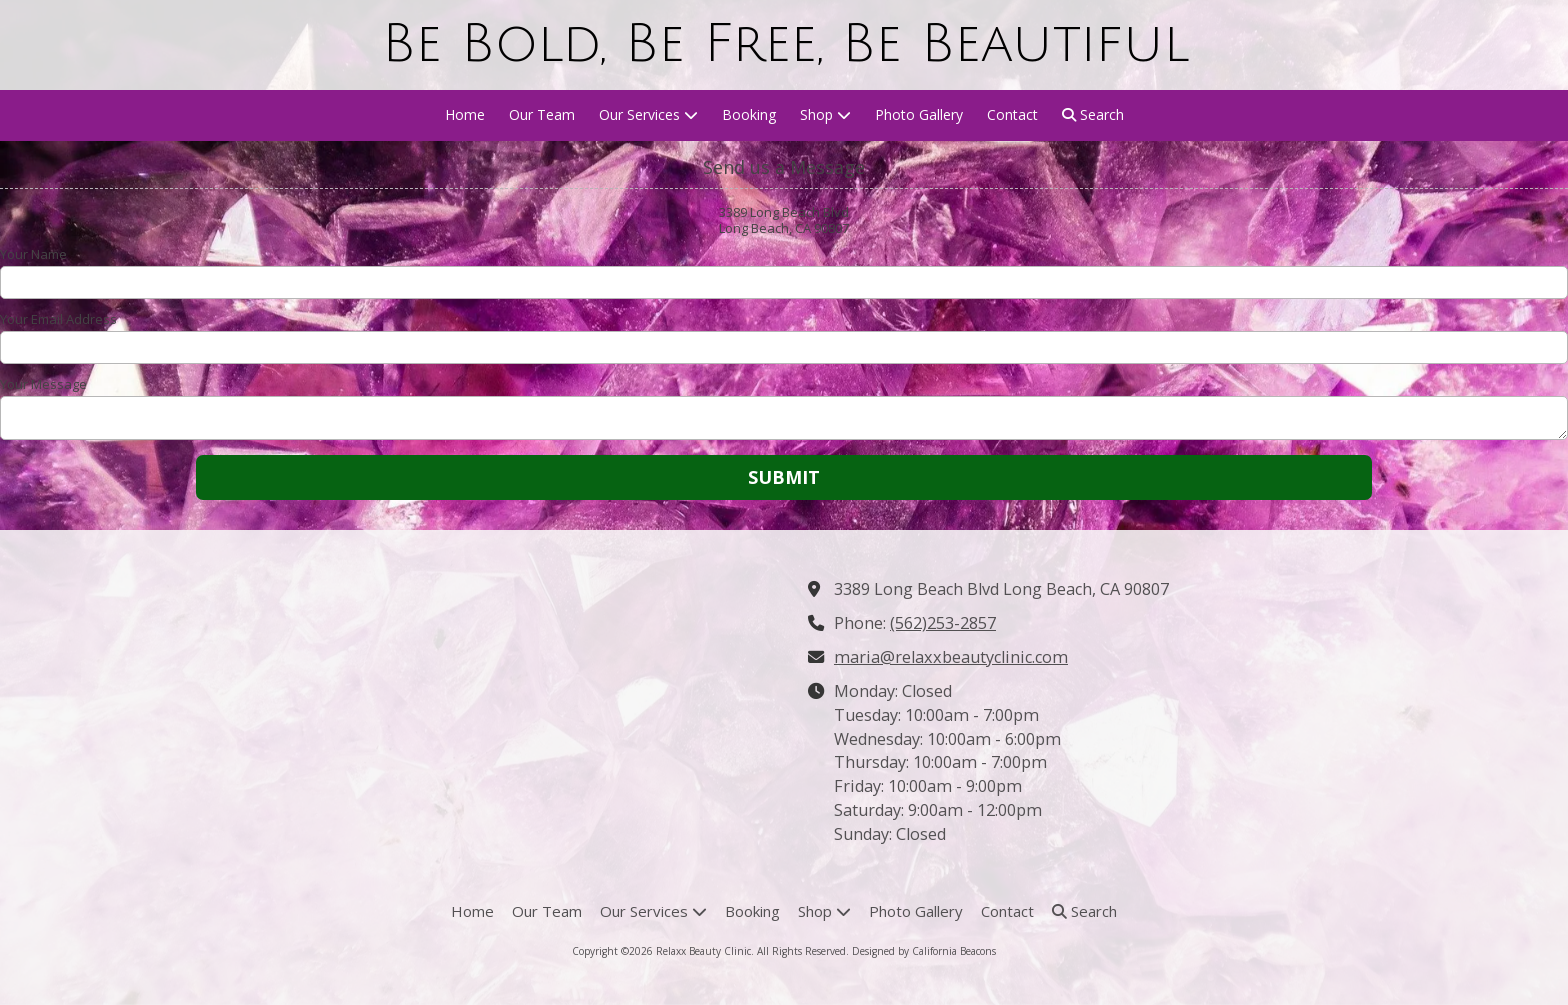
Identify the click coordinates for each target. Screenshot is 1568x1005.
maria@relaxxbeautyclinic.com (951, 657)
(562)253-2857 (943, 623)
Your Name (33, 254)
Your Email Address (58, 319)
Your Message (43, 384)
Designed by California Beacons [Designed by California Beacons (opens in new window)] (924, 951)
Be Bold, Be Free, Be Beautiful (785, 44)
